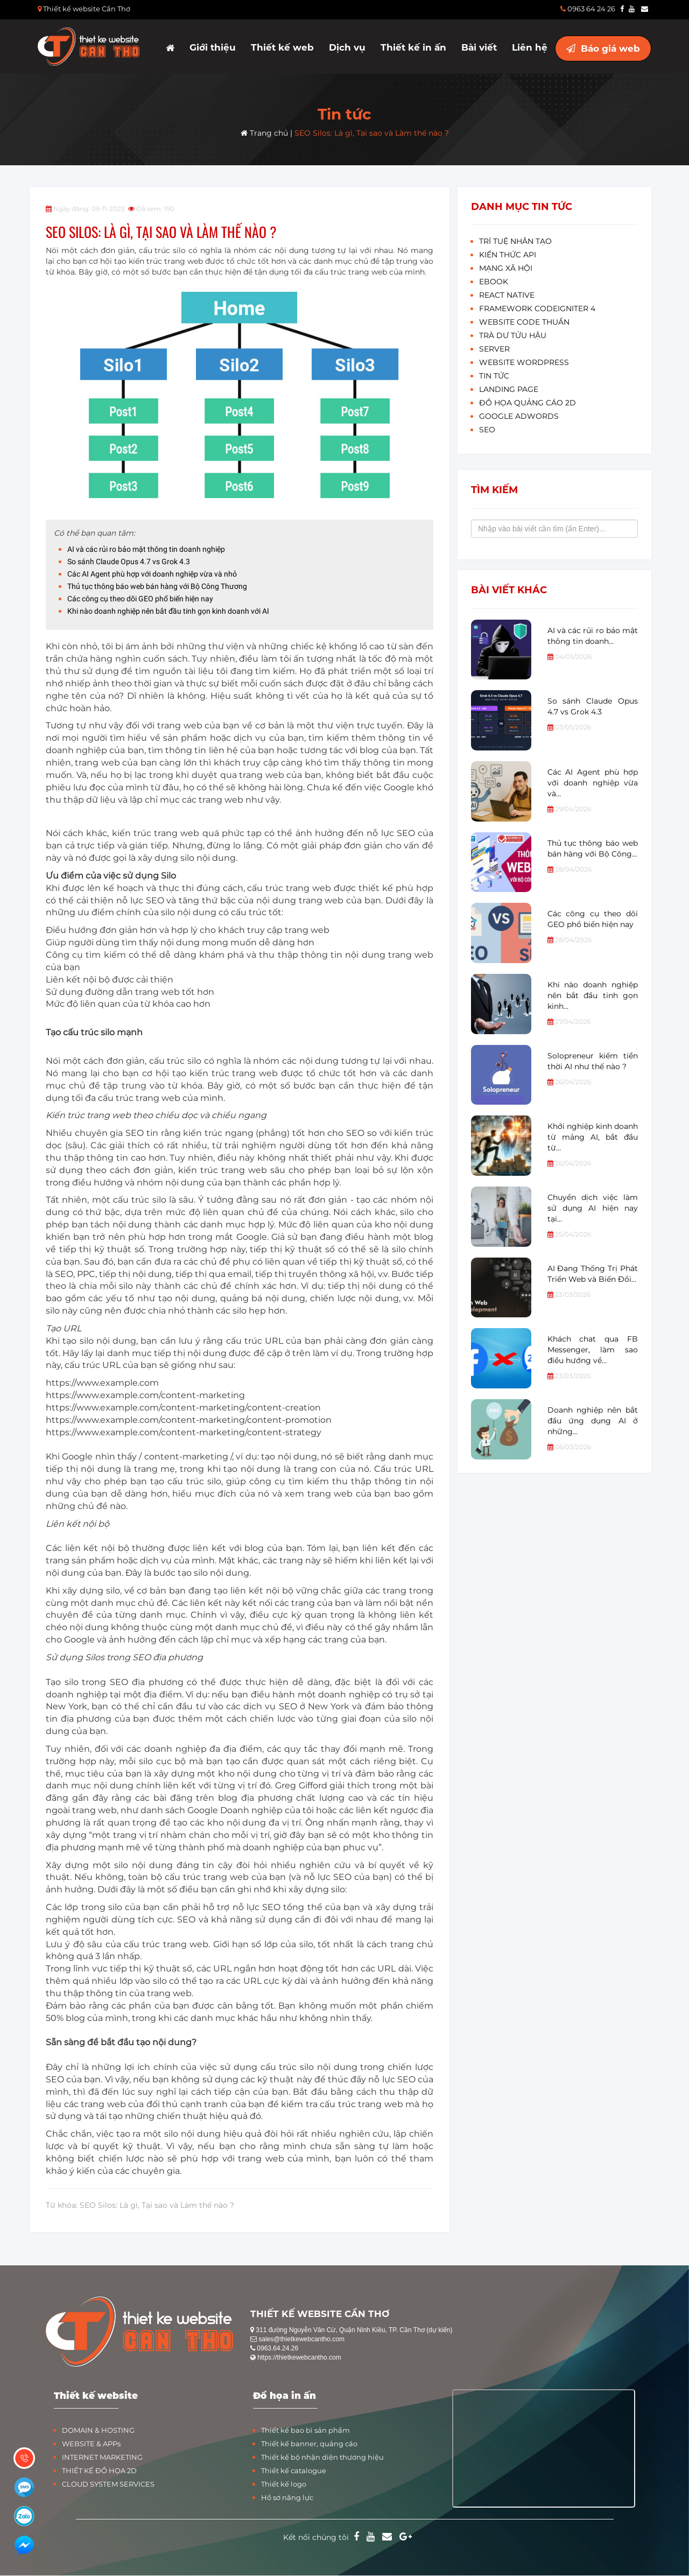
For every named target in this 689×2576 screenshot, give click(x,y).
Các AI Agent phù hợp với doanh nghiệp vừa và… (592, 782)
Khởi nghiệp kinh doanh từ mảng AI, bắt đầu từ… (592, 1137)
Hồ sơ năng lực (287, 2497)
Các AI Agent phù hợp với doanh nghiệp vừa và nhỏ (152, 574)
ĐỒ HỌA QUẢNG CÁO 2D (527, 403)
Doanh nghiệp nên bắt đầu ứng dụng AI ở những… (592, 1420)
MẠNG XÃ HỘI (505, 268)
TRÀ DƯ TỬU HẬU (512, 335)
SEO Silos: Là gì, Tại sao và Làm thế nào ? (371, 133)
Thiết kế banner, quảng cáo (309, 2443)
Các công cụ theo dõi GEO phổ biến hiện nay (140, 598)
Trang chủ (264, 133)
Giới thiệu (212, 47)
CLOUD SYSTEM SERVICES (108, 2484)
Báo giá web (603, 48)
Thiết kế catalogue (293, 2470)
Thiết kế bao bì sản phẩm (305, 2430)
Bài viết (479, 47)
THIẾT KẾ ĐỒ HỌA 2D (99, 2470)
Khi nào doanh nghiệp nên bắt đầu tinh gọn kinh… (592, 995)
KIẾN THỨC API (507, 254)
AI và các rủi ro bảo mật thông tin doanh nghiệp (146, 549)
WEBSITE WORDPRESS (524, 362)
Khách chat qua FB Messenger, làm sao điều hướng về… (592, 1349)
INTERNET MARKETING (102, 2457)
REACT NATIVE (507, 295)
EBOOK (493, 281)
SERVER (494, 349)
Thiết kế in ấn (413, 47)
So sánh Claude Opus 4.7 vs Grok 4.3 (128, 561)
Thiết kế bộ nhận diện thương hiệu (322, 2457)
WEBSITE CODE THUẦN (524, 322)
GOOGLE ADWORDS (519, 416)
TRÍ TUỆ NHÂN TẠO (515, 241)
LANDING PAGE (508, 389)
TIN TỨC (494, 376)
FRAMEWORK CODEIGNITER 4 (537, 308)
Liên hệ (529, 47)
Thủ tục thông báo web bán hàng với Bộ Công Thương (157, 586)
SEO (487, 429)
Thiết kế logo (283, 2484)
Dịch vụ (347, 47)
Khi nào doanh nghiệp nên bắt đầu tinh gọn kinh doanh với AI (168, 611)
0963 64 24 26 (587, 8)
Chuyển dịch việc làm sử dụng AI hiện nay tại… (592, 1208)
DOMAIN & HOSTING (98, 2430)
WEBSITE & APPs (91, 2443)
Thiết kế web (282, 47)
